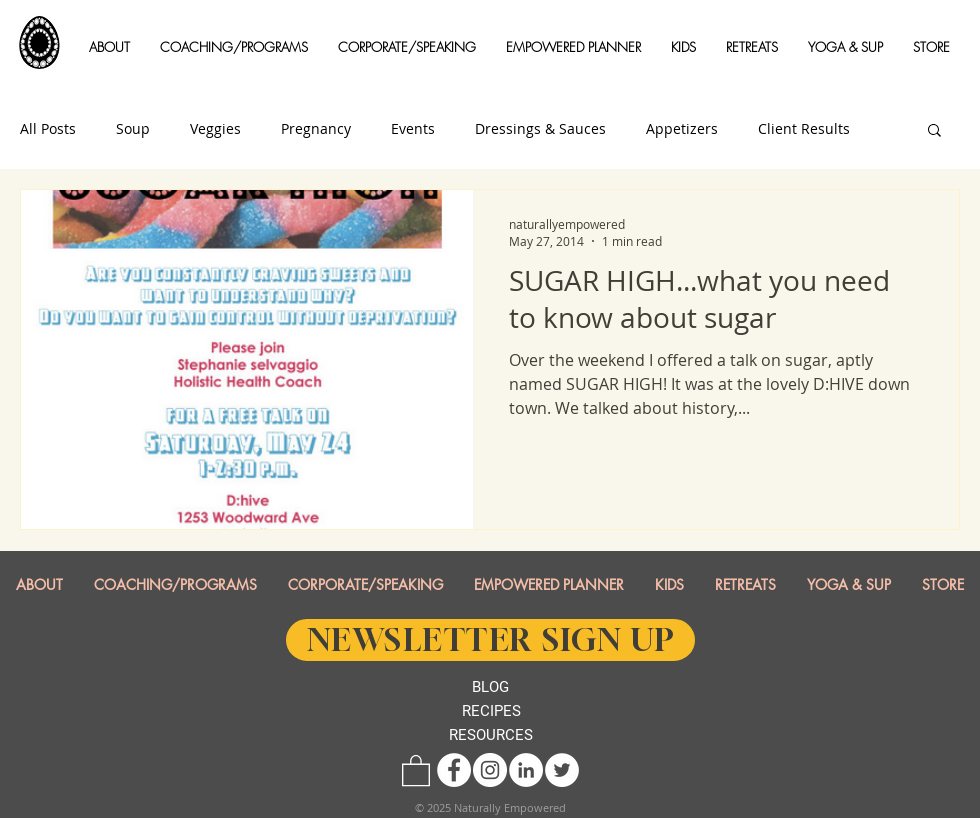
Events (413, 129)
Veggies (215, 129)
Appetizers (682, 129)
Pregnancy (316, 129)
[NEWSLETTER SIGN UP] (490, 640)
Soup (133, 129)
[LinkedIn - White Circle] (526, 770)
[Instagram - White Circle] (490, 770)
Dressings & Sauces (540, 129)
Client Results (804, 129)
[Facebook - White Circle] (454, 770)
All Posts (48, 129)
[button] (109, 47)
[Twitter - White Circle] (562, 770)
